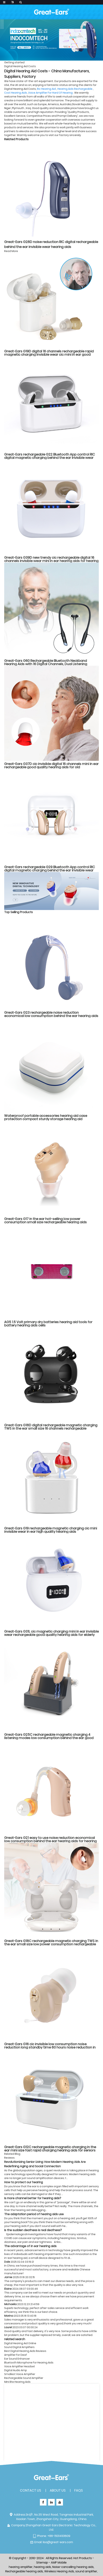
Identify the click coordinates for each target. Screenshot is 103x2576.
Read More (11, 251)
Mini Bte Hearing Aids (17, 2382)
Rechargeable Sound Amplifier (23, 2378)
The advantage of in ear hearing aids (30, 2246)
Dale (19, 2262)
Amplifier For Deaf (15, 2355)
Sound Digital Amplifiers (19, 2347)
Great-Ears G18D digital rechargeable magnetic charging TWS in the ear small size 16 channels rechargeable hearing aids (50, 1428)
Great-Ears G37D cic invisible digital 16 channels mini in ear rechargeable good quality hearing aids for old (51, 765)
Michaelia (21, 2304)
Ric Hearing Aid (46, 89)
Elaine (21, 2289)
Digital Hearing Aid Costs (20, 66)
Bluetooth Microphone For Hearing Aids (28, 2362)
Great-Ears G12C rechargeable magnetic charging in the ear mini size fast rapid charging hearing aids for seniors (50, 2149)
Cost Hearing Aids (15, 93)
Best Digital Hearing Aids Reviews (25, 2351)
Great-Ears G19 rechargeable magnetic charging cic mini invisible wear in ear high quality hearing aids (50, 1530)
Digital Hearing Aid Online (20, 2343)
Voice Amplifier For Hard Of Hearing (50, 93)
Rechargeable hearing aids (24, 2571)
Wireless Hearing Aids (59, 2571)
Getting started (14, 62)
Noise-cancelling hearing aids (73, 2567)
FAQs (78, 2490)
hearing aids (42, 2567)
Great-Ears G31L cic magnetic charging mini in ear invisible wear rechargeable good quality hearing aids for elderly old (51, 1634)
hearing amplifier (21, 2567)
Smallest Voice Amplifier (19, 2374)
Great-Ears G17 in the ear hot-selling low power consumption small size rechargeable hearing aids (45, 1220)
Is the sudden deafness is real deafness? (33, 2230)
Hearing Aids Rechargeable (74, 89)
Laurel (21, 2327)
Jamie (19, 2277)
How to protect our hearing (23, 2182)
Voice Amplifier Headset (19, 2366)
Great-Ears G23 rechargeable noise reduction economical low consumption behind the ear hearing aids (51, 1014)
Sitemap (42, 2562)
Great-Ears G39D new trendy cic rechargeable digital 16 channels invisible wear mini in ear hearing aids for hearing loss (51, 560)
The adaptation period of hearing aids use (34, 2214)
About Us (58, 2490)
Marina (20, 2316)
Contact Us (30, 2490)
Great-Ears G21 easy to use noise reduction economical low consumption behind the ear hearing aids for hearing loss (50, 1841)
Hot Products (82, 2558)
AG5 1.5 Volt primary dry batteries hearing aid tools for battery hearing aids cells (48, 1324)
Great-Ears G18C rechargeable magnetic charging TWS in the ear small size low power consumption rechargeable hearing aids (51, 1944)
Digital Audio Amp (15, 2370)
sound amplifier (86, 2571)
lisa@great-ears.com (58, 2542)
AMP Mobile (59, 2562)
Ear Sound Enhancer (17, 2359)
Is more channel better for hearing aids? (32, 2198)
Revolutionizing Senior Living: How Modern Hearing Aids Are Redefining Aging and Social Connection (45, 2164)
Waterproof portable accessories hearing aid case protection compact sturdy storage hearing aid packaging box (45, 1119)
